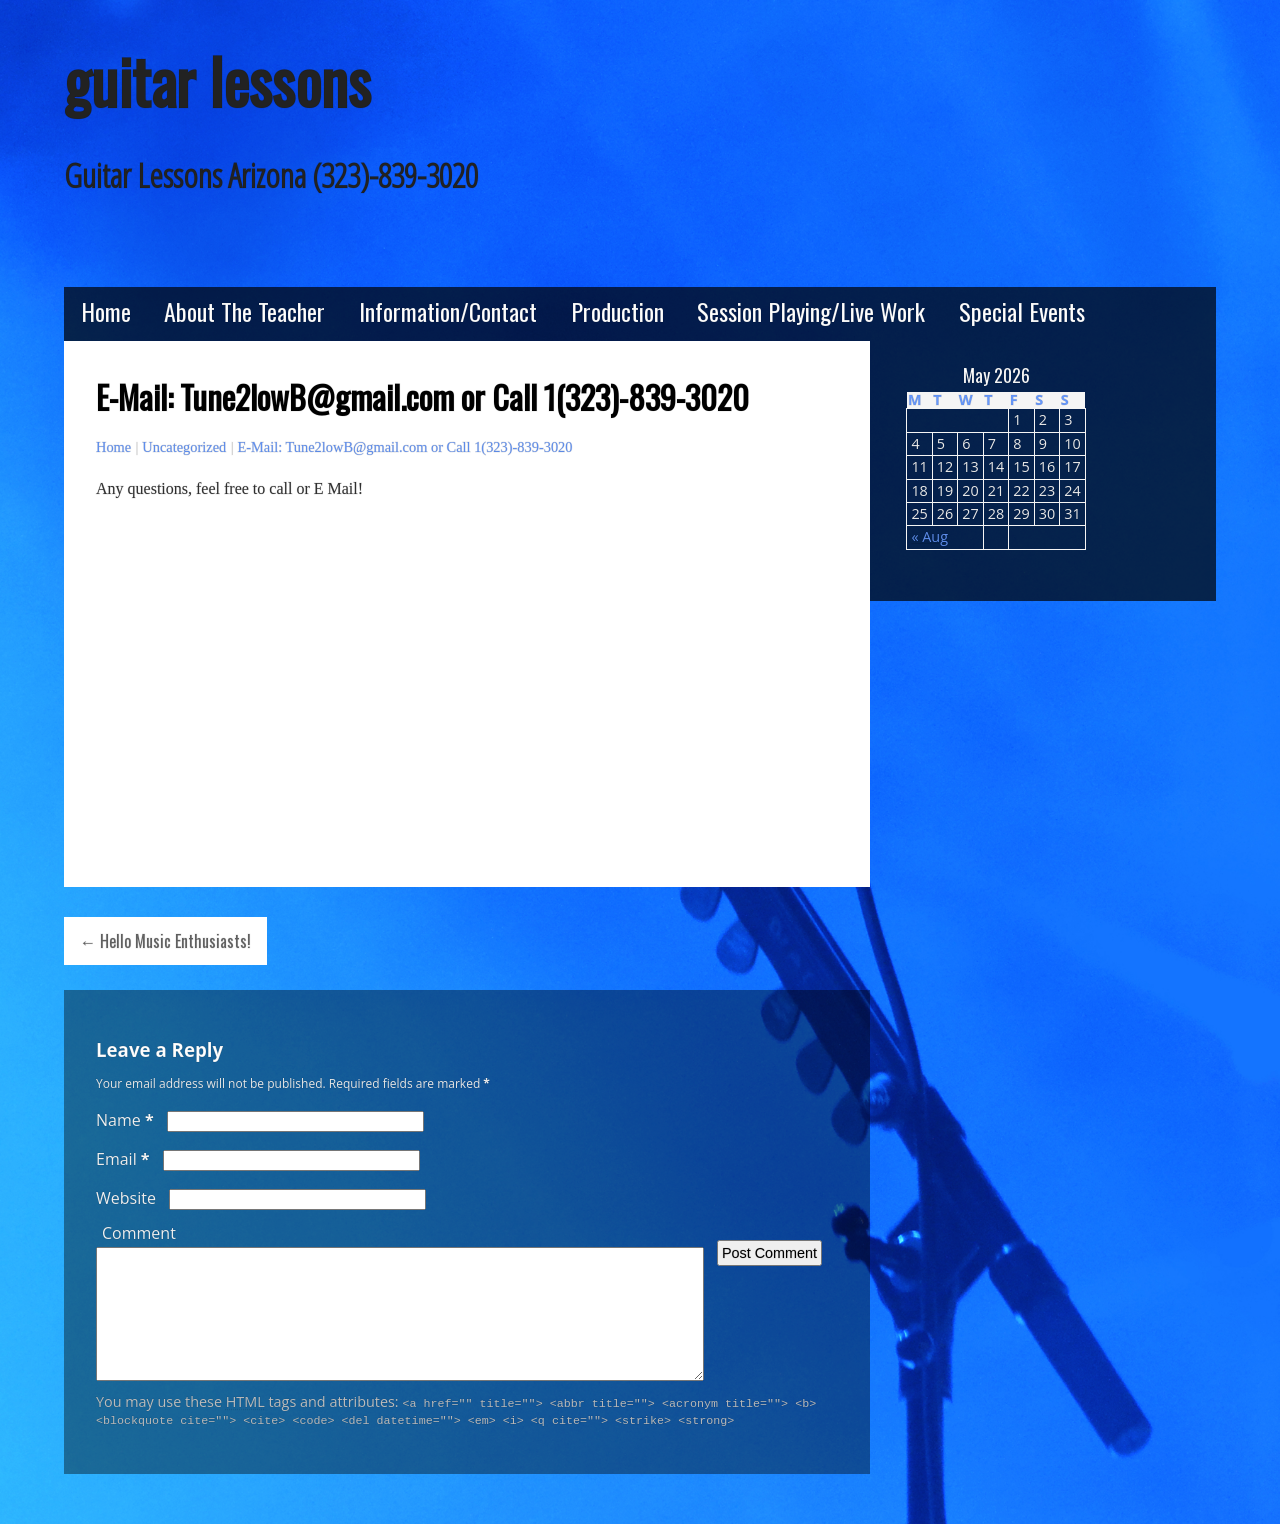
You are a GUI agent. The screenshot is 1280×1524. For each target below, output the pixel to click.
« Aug (929, 536)
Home (106, 311)
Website (126, 1198)
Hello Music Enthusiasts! (175, 941)
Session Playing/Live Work (811, 311)
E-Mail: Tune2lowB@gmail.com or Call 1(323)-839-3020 (404, 447)
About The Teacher (244, 311)
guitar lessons (217, 80)
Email (123, 1159)
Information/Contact (448, 311)
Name (125, 1120)
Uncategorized (184, 447)
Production (617, 311)
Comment (139, 1233)
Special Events (1022, 311)
